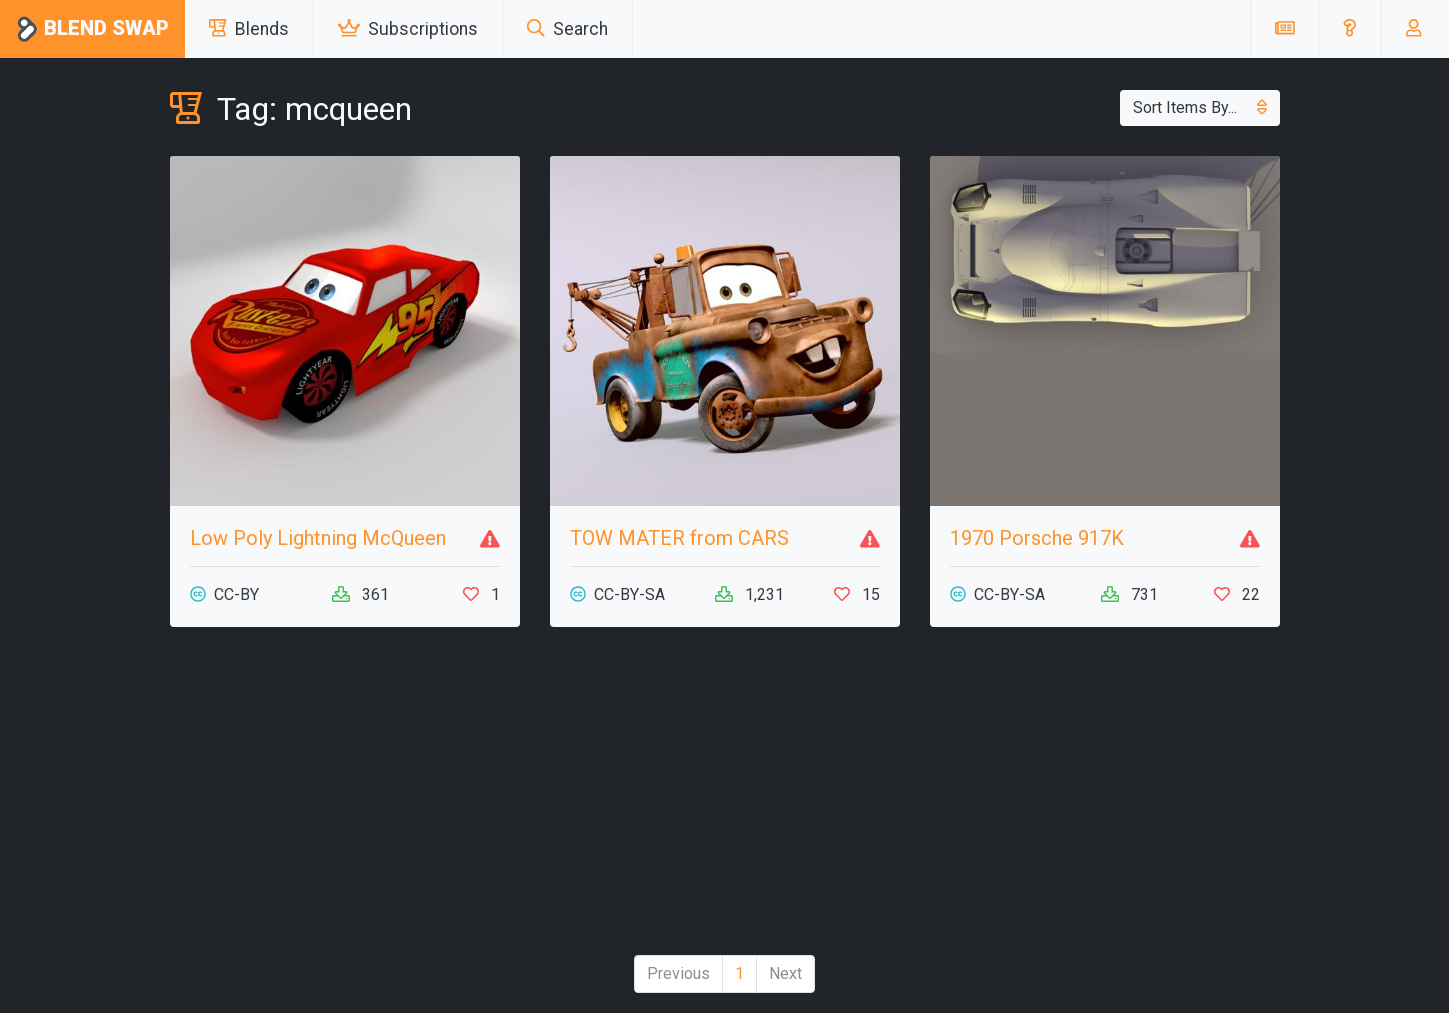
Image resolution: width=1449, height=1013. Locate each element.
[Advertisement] (725, 799)
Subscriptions (408, 29)
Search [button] (567, 29)
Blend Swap (92, 29)
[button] (1349, 29)
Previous (678, 973)
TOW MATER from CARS (679, 538)
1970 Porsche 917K (1037, 538)
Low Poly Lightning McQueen (318, 538)
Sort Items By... (1200, 107)
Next (785, 973)
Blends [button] (249, 29)
